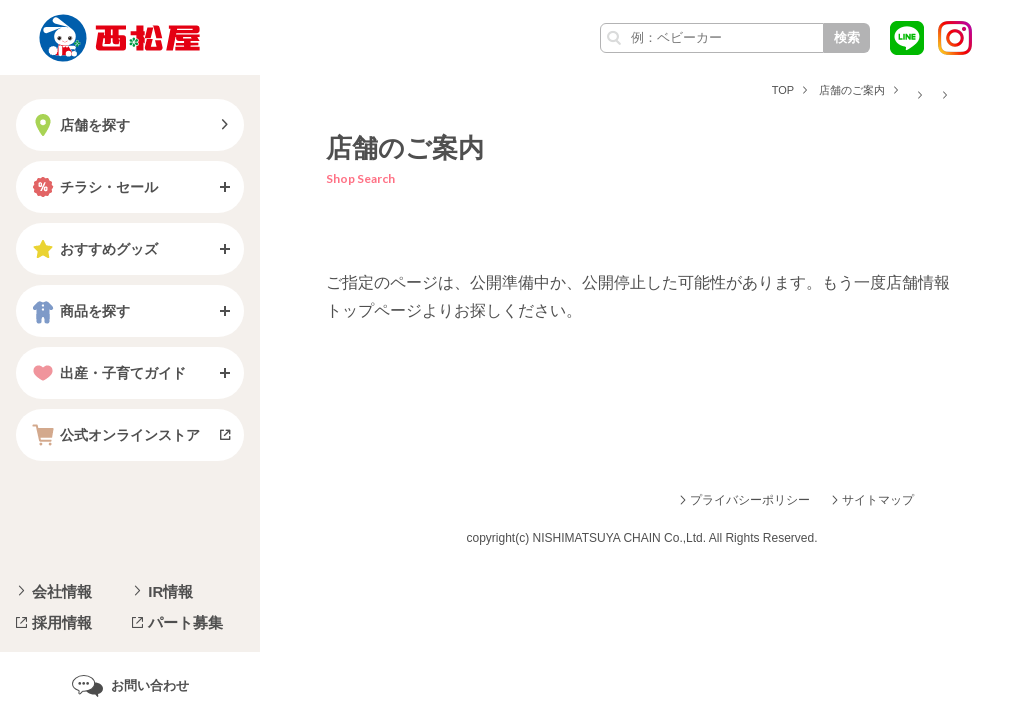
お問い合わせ (150, 685)
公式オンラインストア (114, 435)
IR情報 (170, 591)
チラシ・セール (93, 187)
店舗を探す (79, 125)
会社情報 (62, 591)
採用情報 (62, 622)
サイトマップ (878, 500)
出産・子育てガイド (107, 373)
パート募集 (185, 622)
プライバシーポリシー (750, 500)
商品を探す (79, 311)
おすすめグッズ (93, 249)
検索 (847, 37)
